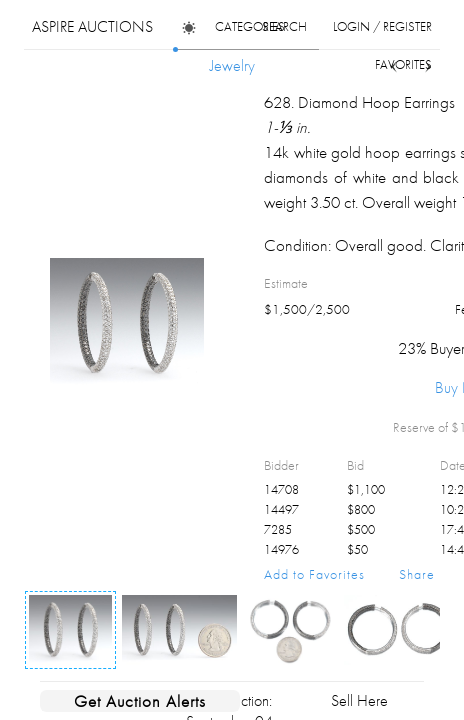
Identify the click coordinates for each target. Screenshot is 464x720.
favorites (403, 64)
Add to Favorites (314, 574)
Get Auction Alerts (140, 701)
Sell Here (359, 700)
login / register (382, 26)
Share (417, 574)
